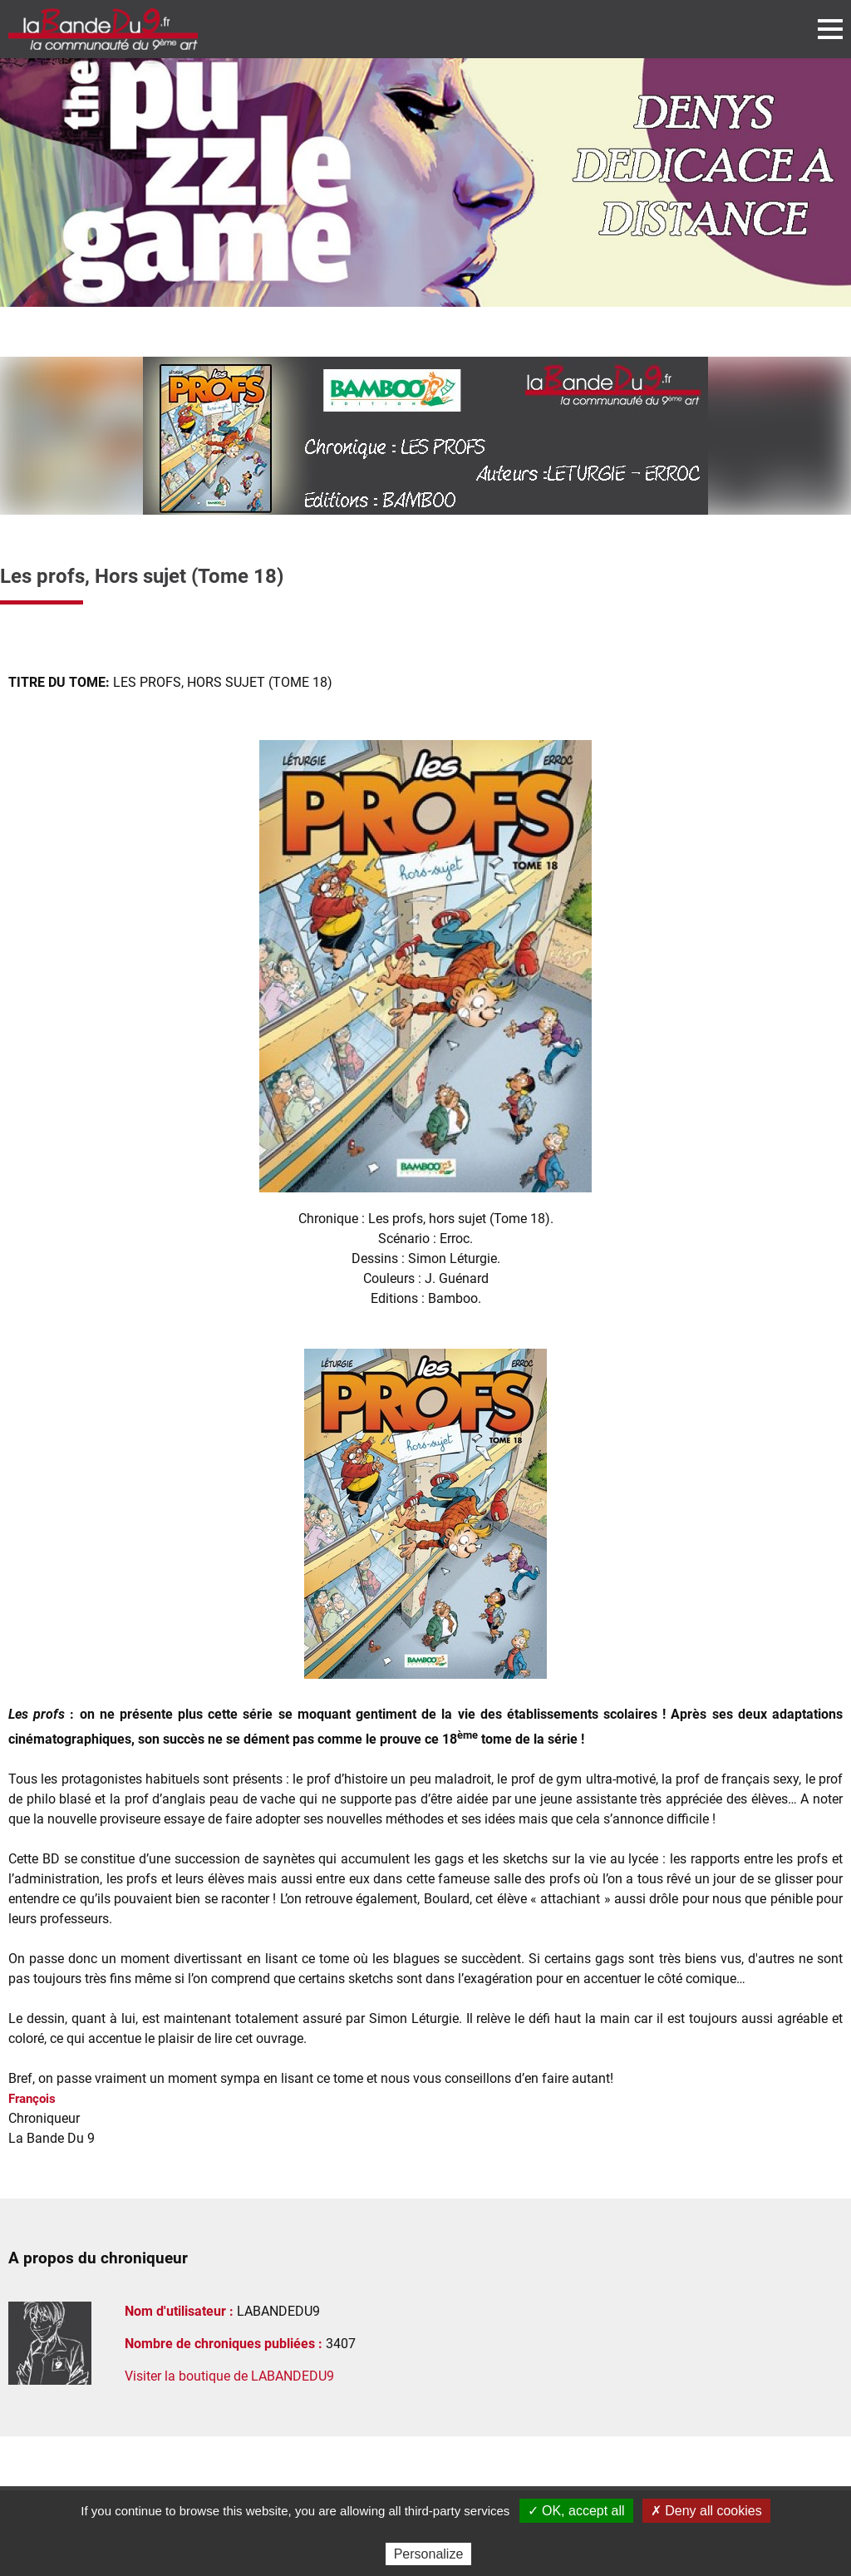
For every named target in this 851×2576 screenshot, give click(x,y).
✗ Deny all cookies (706, 2511)
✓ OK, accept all (576, 2511)
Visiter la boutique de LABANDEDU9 (229, 2376)
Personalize (429, 2554)
